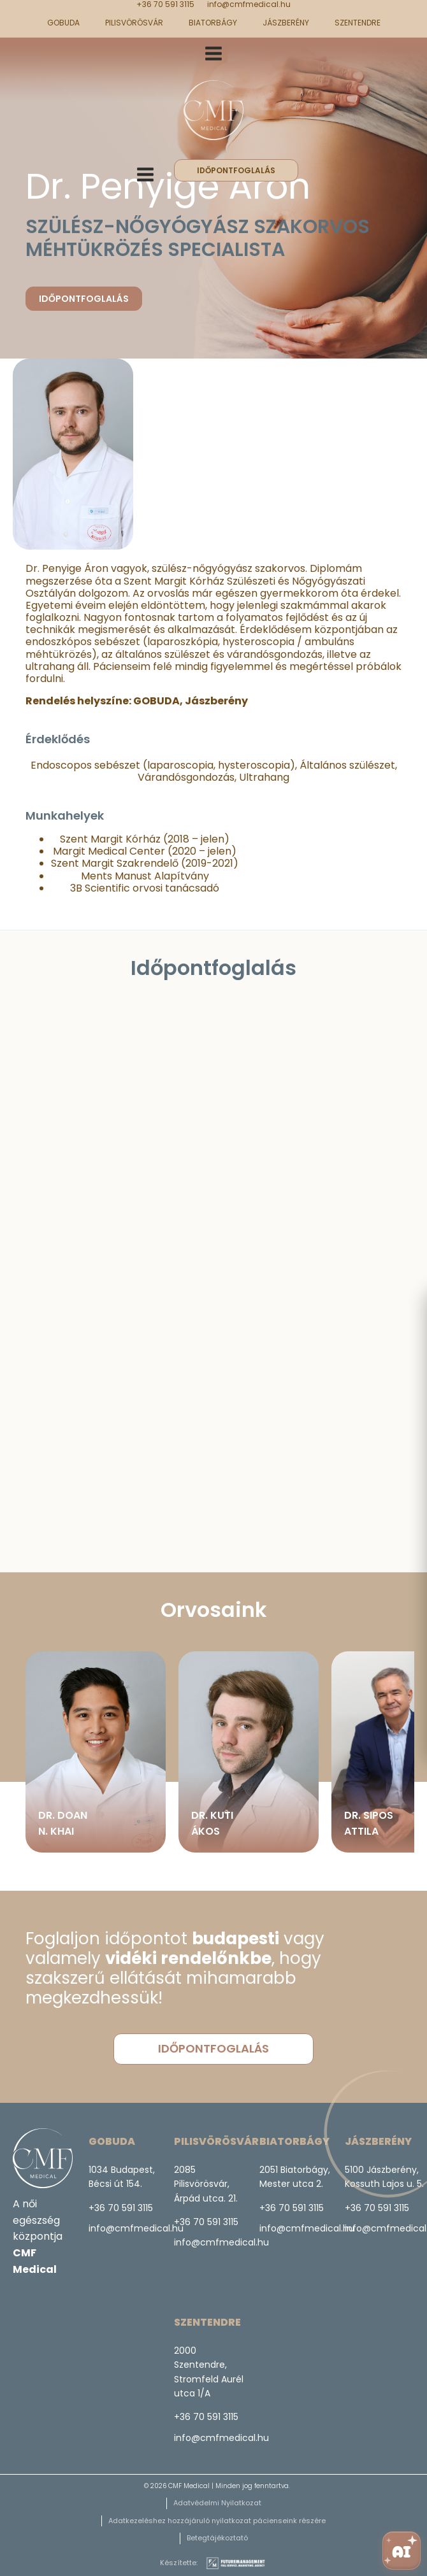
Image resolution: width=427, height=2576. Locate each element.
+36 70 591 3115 (165, 4)
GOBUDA (63, 22)
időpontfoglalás (236, 170)
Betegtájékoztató (217, 2538)
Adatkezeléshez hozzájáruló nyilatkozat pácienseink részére (217, 2521)
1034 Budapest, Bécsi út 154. (123, 2176)
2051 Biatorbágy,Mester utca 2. (294, 2176)
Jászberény (286, 22)
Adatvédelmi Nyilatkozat (217, 2503)
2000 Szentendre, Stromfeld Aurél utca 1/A (208, 2372)
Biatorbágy (213, 22)
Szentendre (357, 22)
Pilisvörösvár (134, 22)
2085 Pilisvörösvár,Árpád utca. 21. (206, 2184)
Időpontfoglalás (84, 298)
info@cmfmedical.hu (249, 4)
